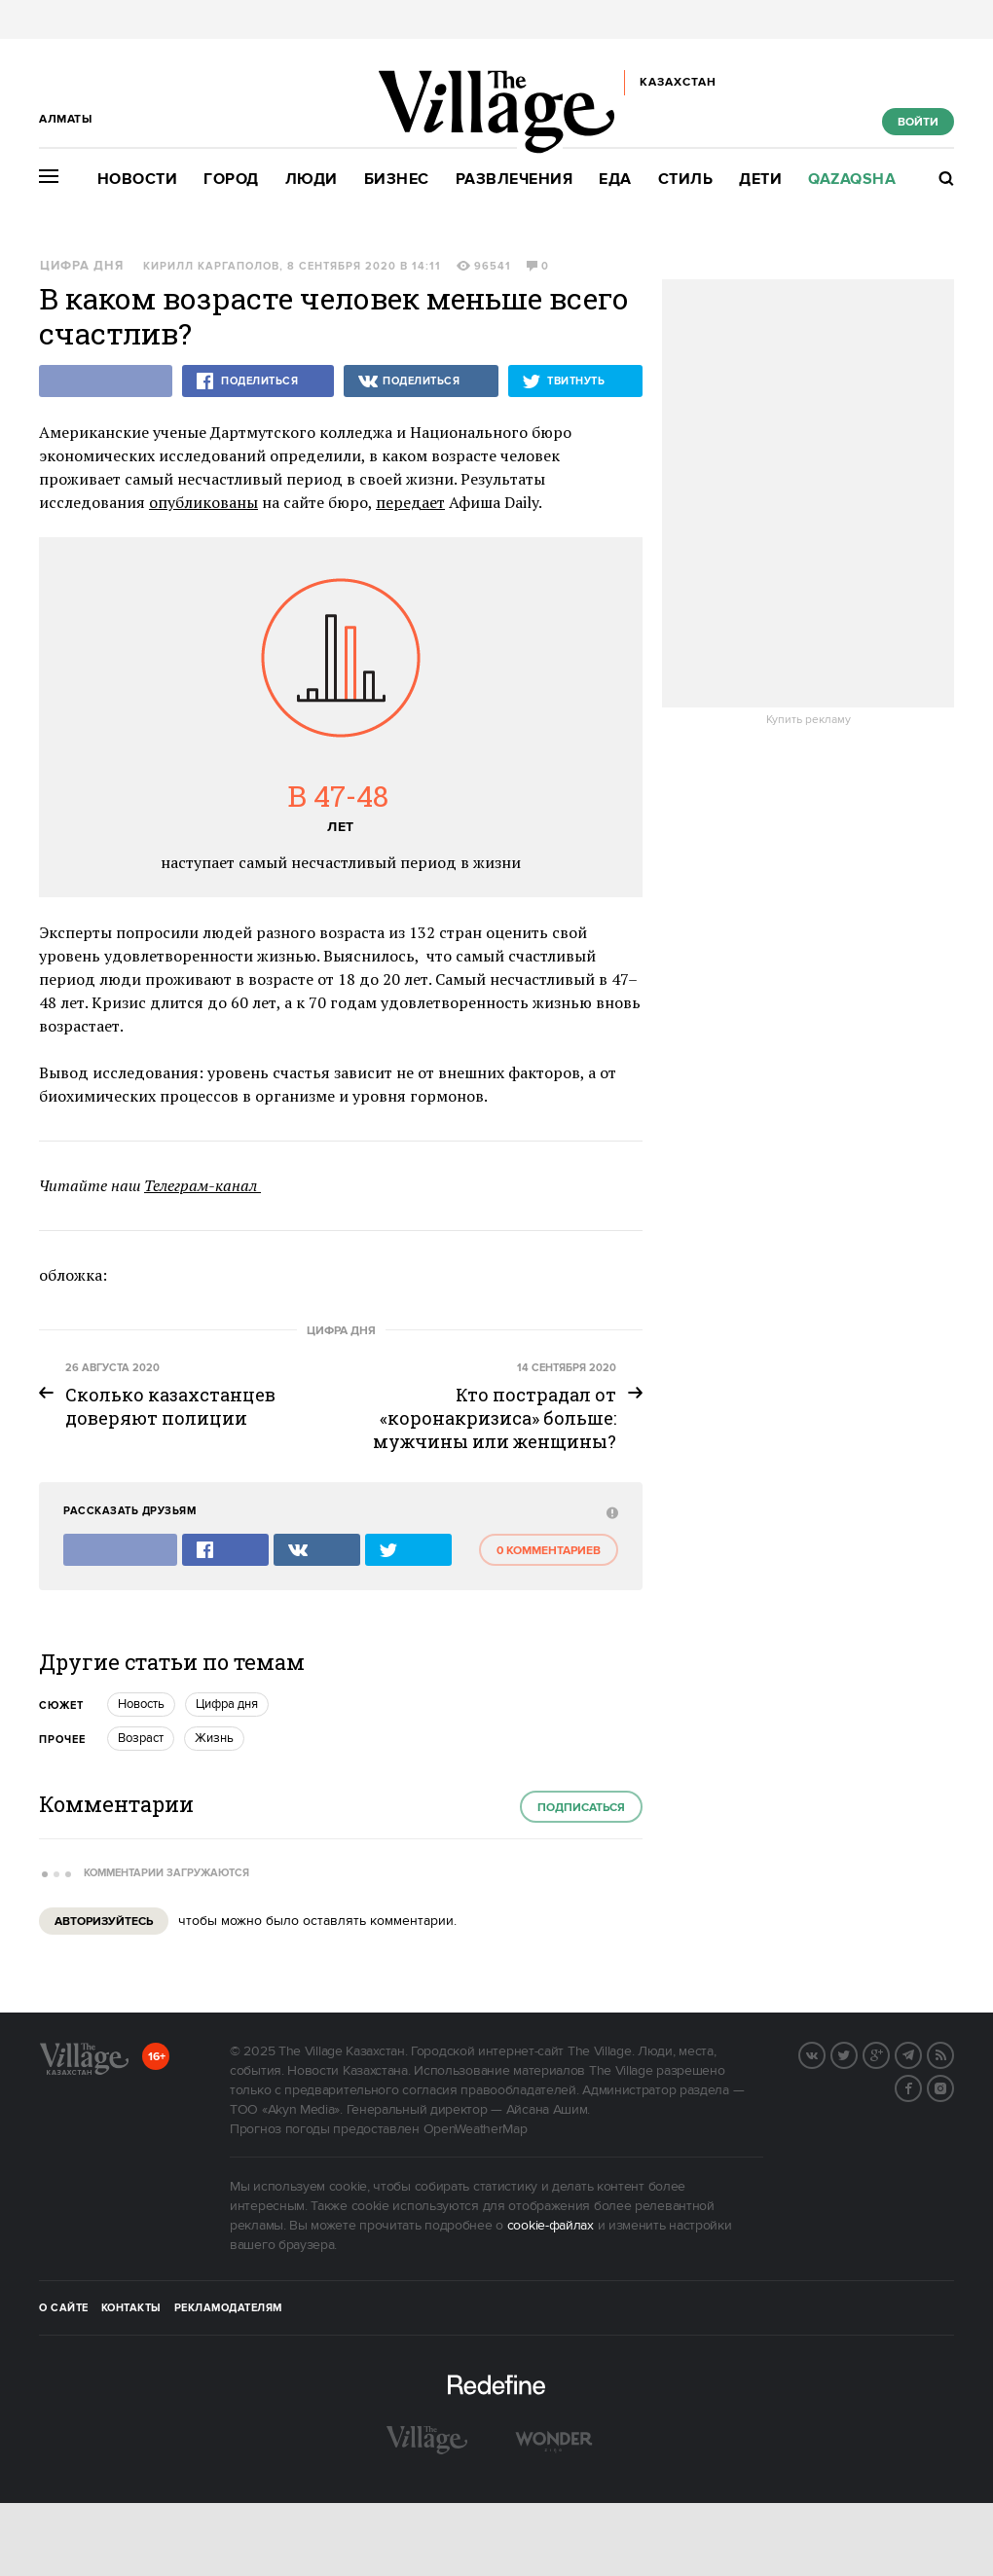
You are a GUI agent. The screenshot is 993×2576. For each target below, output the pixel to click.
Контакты (131, 2308)
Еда (615, 179)
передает (410, 502)
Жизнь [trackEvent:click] (214, 1738)
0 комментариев (548, 1550)
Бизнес (396, 179)
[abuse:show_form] (610, 1512)
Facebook (921, 2086)
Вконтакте (825, 2053)
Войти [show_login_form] (918, 122)
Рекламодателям (228, 2308)
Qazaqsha (852, 179)
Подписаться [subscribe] (581, 1807)
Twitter (857, 2053)
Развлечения (514, 179)
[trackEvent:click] (496, 1406)
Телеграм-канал (202, 1185)
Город (231, 179)
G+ (889, 2053)
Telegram (921, 2053)
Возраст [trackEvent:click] (141, 1738)
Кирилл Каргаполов (211, 266)
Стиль (686, 179)
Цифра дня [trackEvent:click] (227, 1704)
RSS (953, 2053)
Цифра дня (82, 266)
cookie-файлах (550, 2225)
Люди (311, 179)
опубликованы (203, 502)
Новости (137, 179)
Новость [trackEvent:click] (141, 1704)
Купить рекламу (808, 720)
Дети (760, 179)
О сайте (64, 2308)
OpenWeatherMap (475, 2129)
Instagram (953, 2086)
